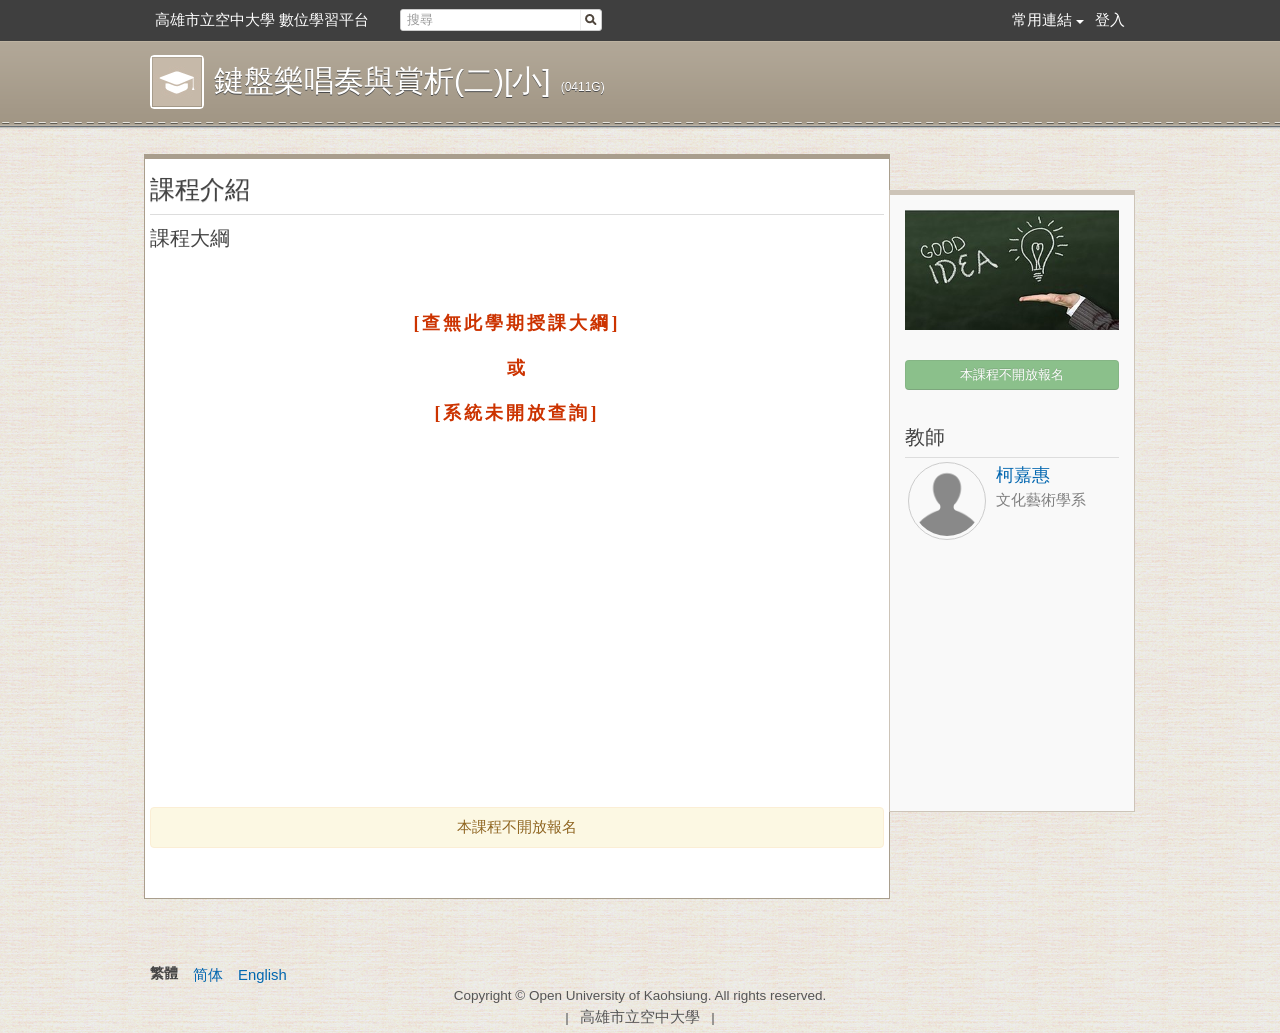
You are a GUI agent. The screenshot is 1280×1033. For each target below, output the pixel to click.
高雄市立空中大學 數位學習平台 (262, 19)
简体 (208, 975)
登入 (1110, 19)
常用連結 (1042, 19)
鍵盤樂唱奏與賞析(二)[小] (382, 80)
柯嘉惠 (1023, 475)
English (262, 975)
